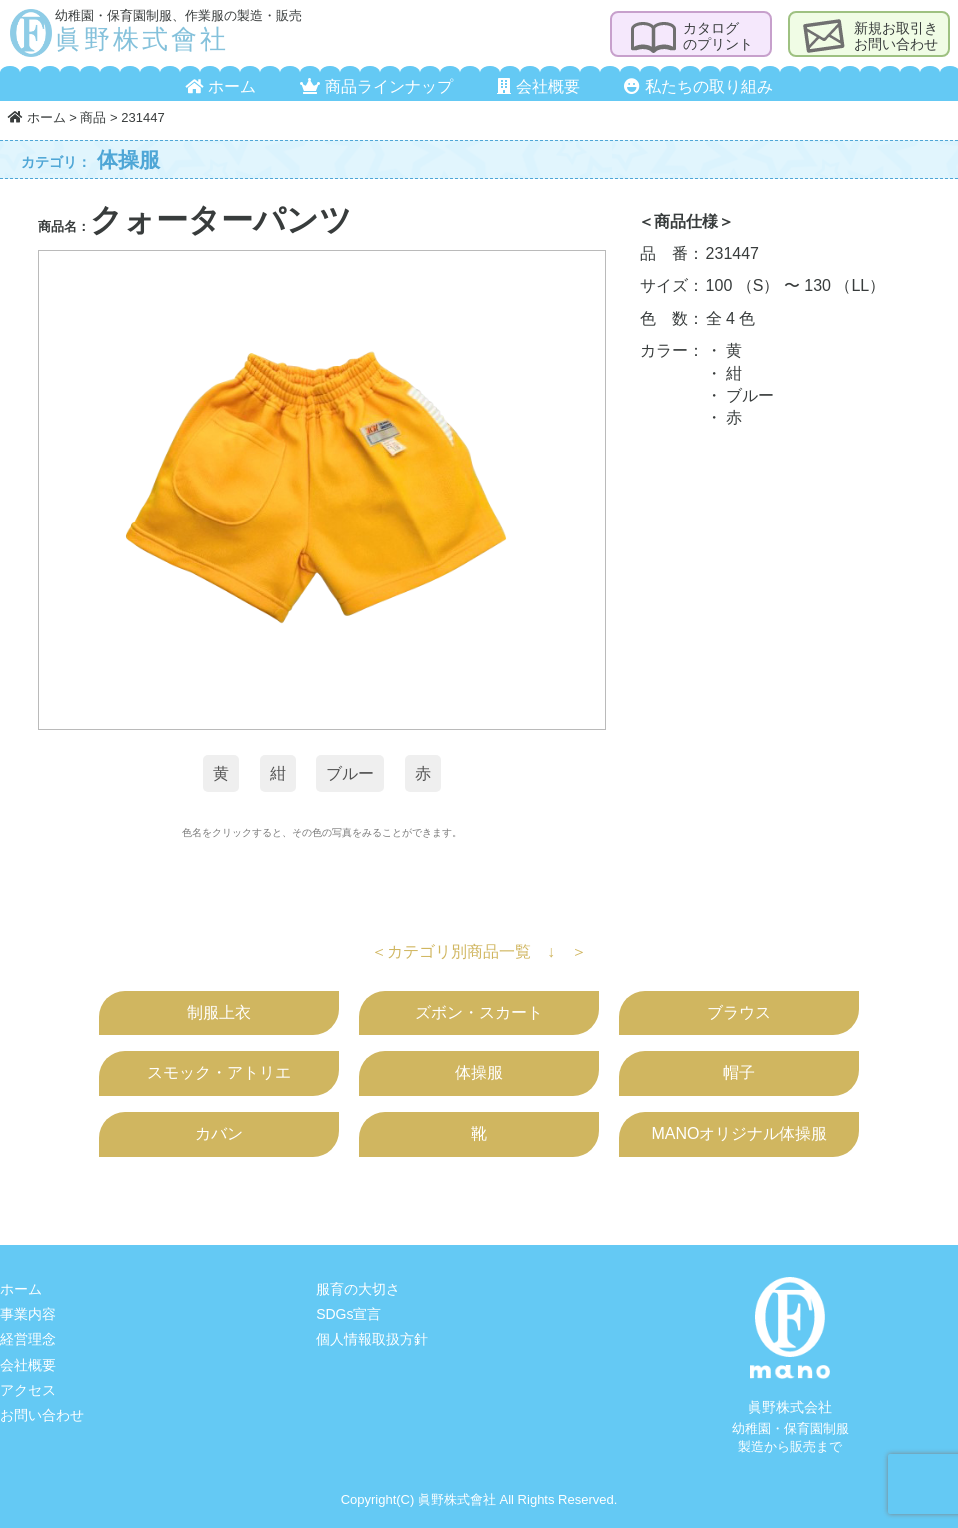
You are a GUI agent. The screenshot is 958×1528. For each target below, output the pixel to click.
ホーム (220, 86)
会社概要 (538, 86)
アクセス (28, 1390)
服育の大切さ (358, 1289)
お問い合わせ (42, 1415)
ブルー (350, 773)
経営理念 (28, 1339)
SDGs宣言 (348, 1314)
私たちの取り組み (698, 86)
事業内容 (28, 1314)
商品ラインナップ (376, 86)
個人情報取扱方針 (372, 1339)
